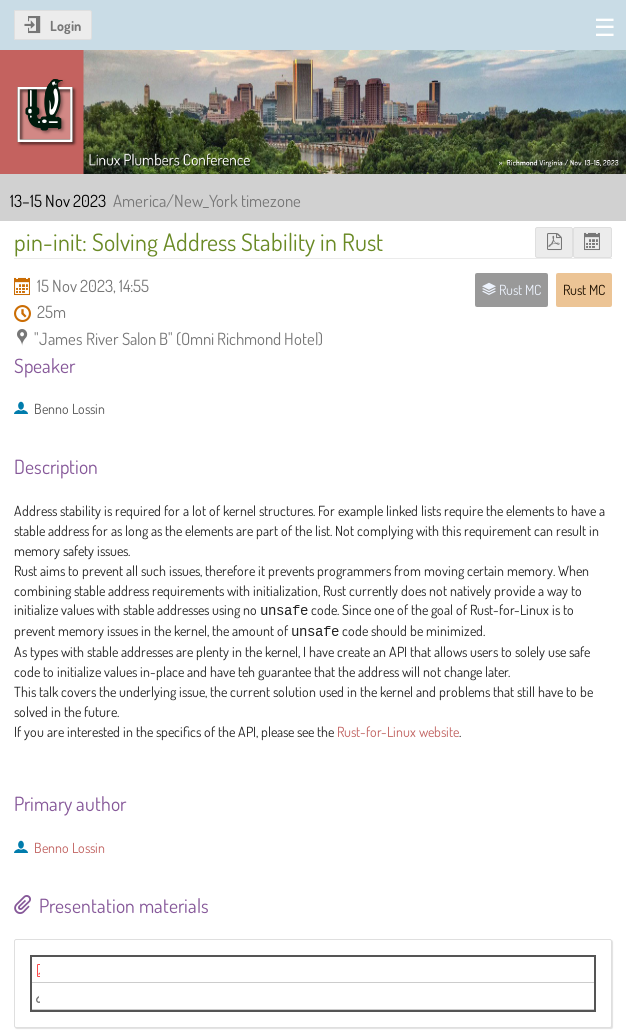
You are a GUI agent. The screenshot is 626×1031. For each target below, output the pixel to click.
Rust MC (584, 289)
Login (65, 25)
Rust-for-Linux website (398, 731)
